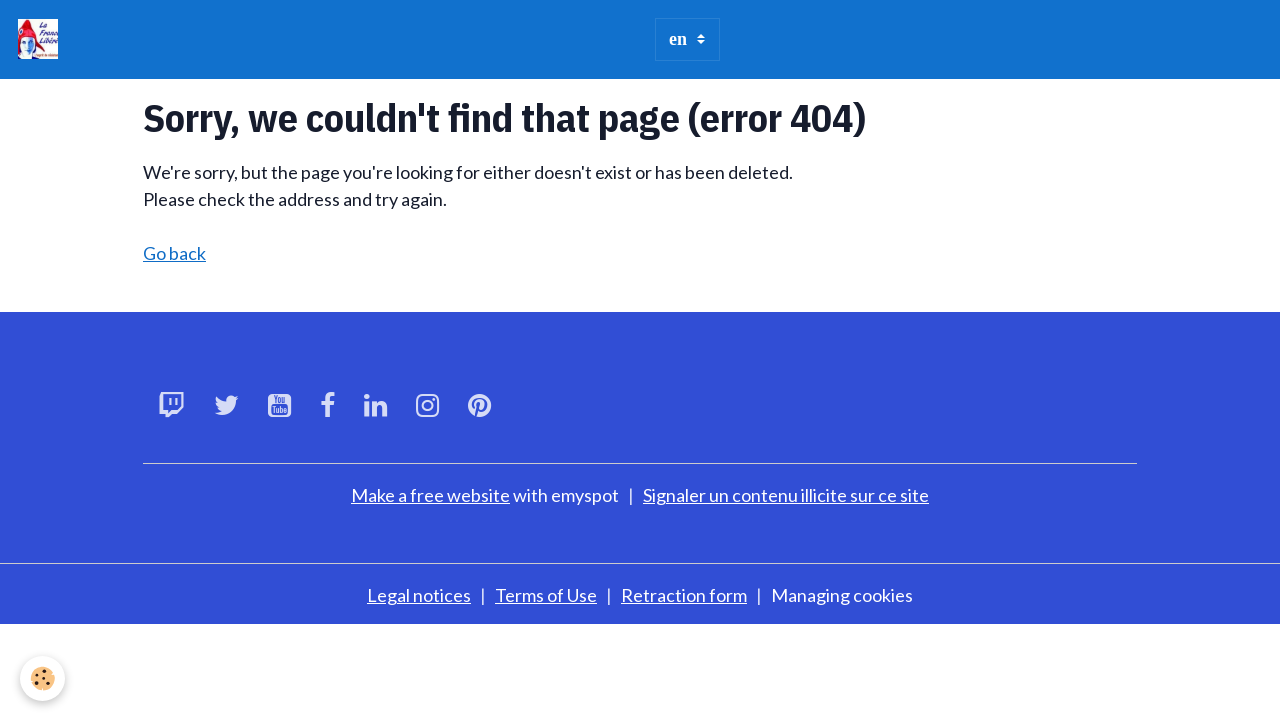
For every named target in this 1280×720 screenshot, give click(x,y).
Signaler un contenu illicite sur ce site (786, 495)
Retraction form (684, 595)
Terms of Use (546, 595)
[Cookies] (42, 678)
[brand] (42, 39)
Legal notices (419, 595)
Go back (174, 253)
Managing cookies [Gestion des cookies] (842, 595)
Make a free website (430, 495)
